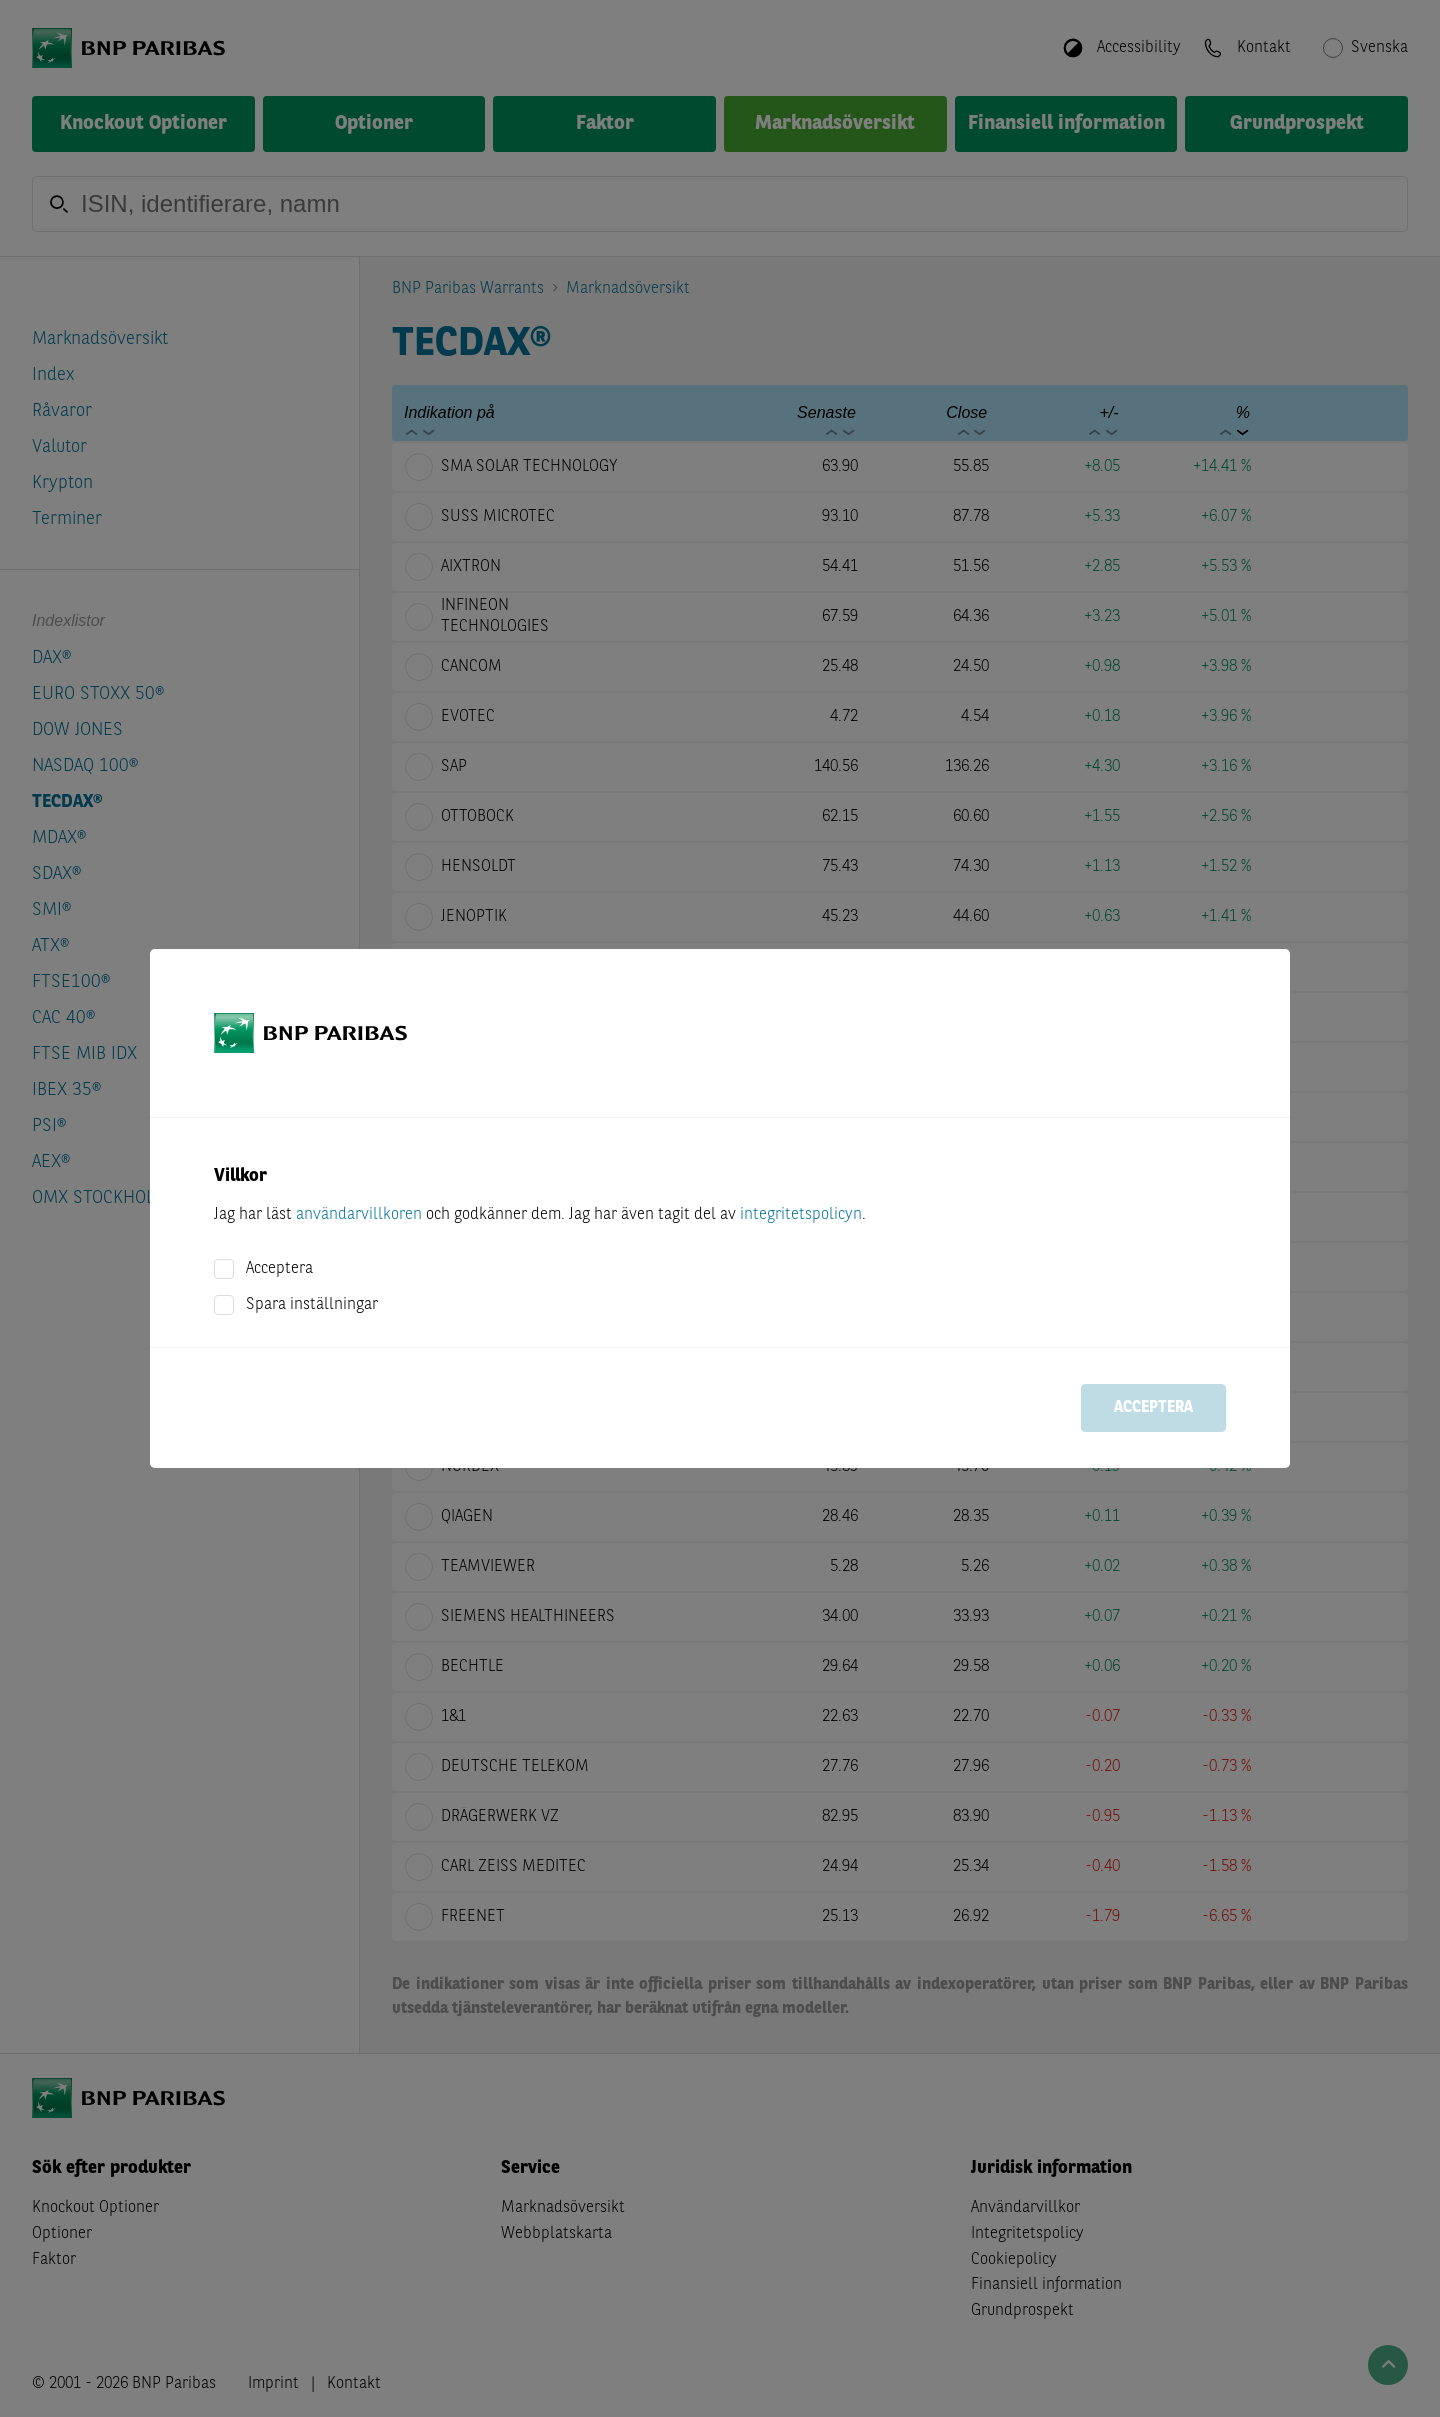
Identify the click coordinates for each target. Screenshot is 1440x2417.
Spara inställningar (312, 1305)
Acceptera (279, 1269)
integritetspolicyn (801, 1215)
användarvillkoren (359, 1215)
